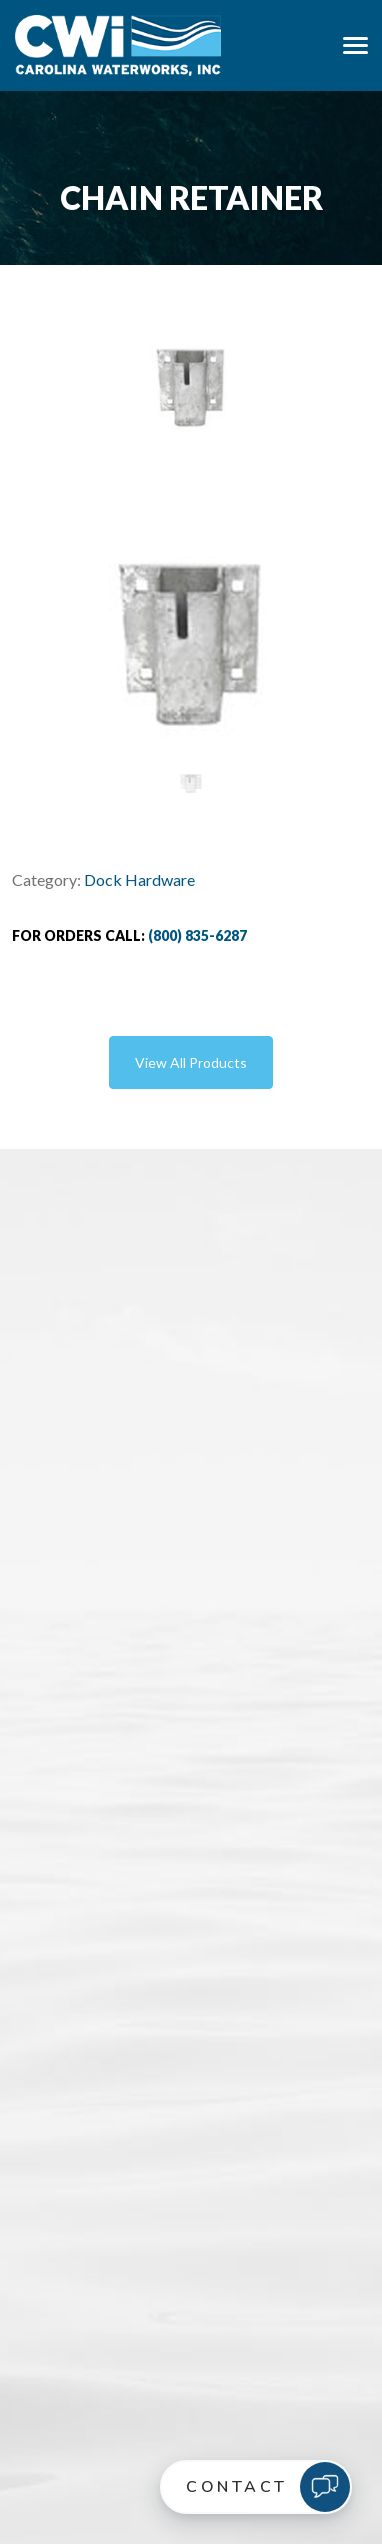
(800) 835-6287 (197, 935)
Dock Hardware (139, 879)
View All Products (191, 1062)
